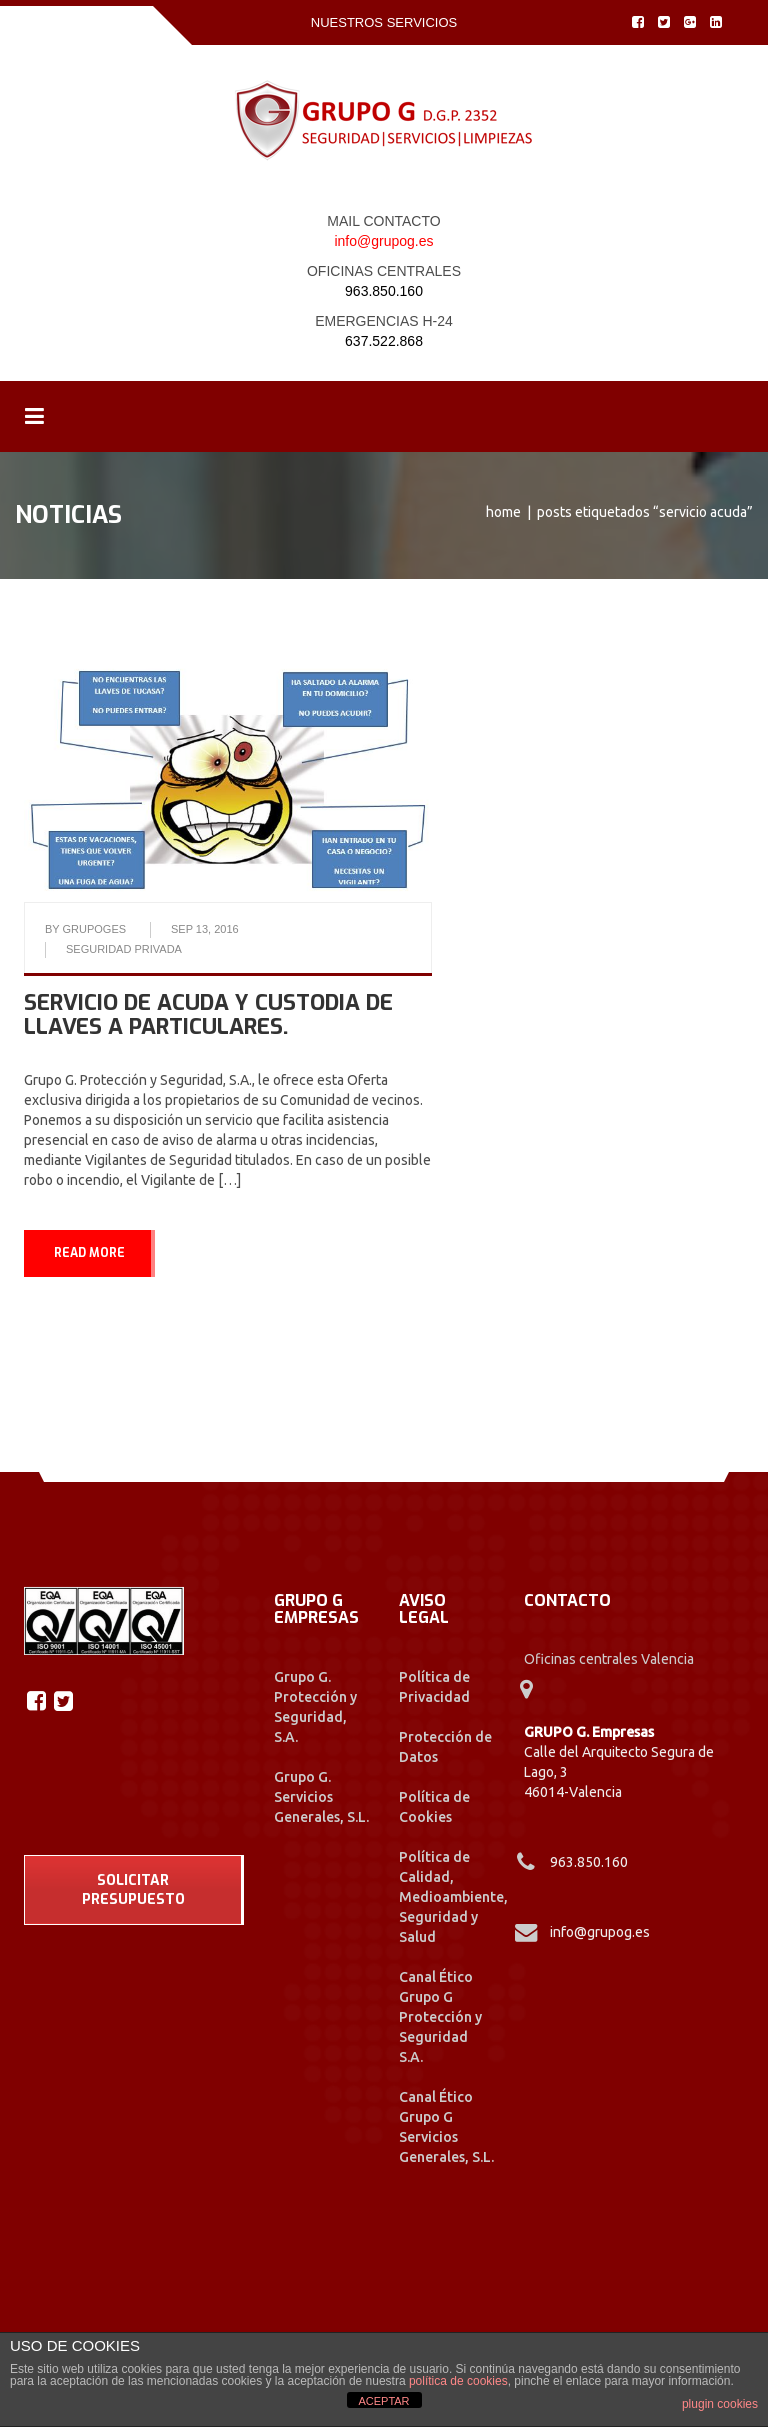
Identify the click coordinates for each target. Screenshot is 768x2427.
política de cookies (458, 2381)
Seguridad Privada (124, 949)
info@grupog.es (383, 241)
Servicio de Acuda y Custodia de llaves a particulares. (208, 1014)
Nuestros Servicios (384, 22)
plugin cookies (720, 2404)
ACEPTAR (383, 2401)
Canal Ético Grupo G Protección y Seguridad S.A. (440, 2017)
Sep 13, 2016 (205, 929)
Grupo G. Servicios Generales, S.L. (321, 1797)
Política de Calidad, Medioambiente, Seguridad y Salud (453, 1897)
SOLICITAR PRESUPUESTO (133, 1890)
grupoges (95, 929)
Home (503, 512)
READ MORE (89, 1253)
